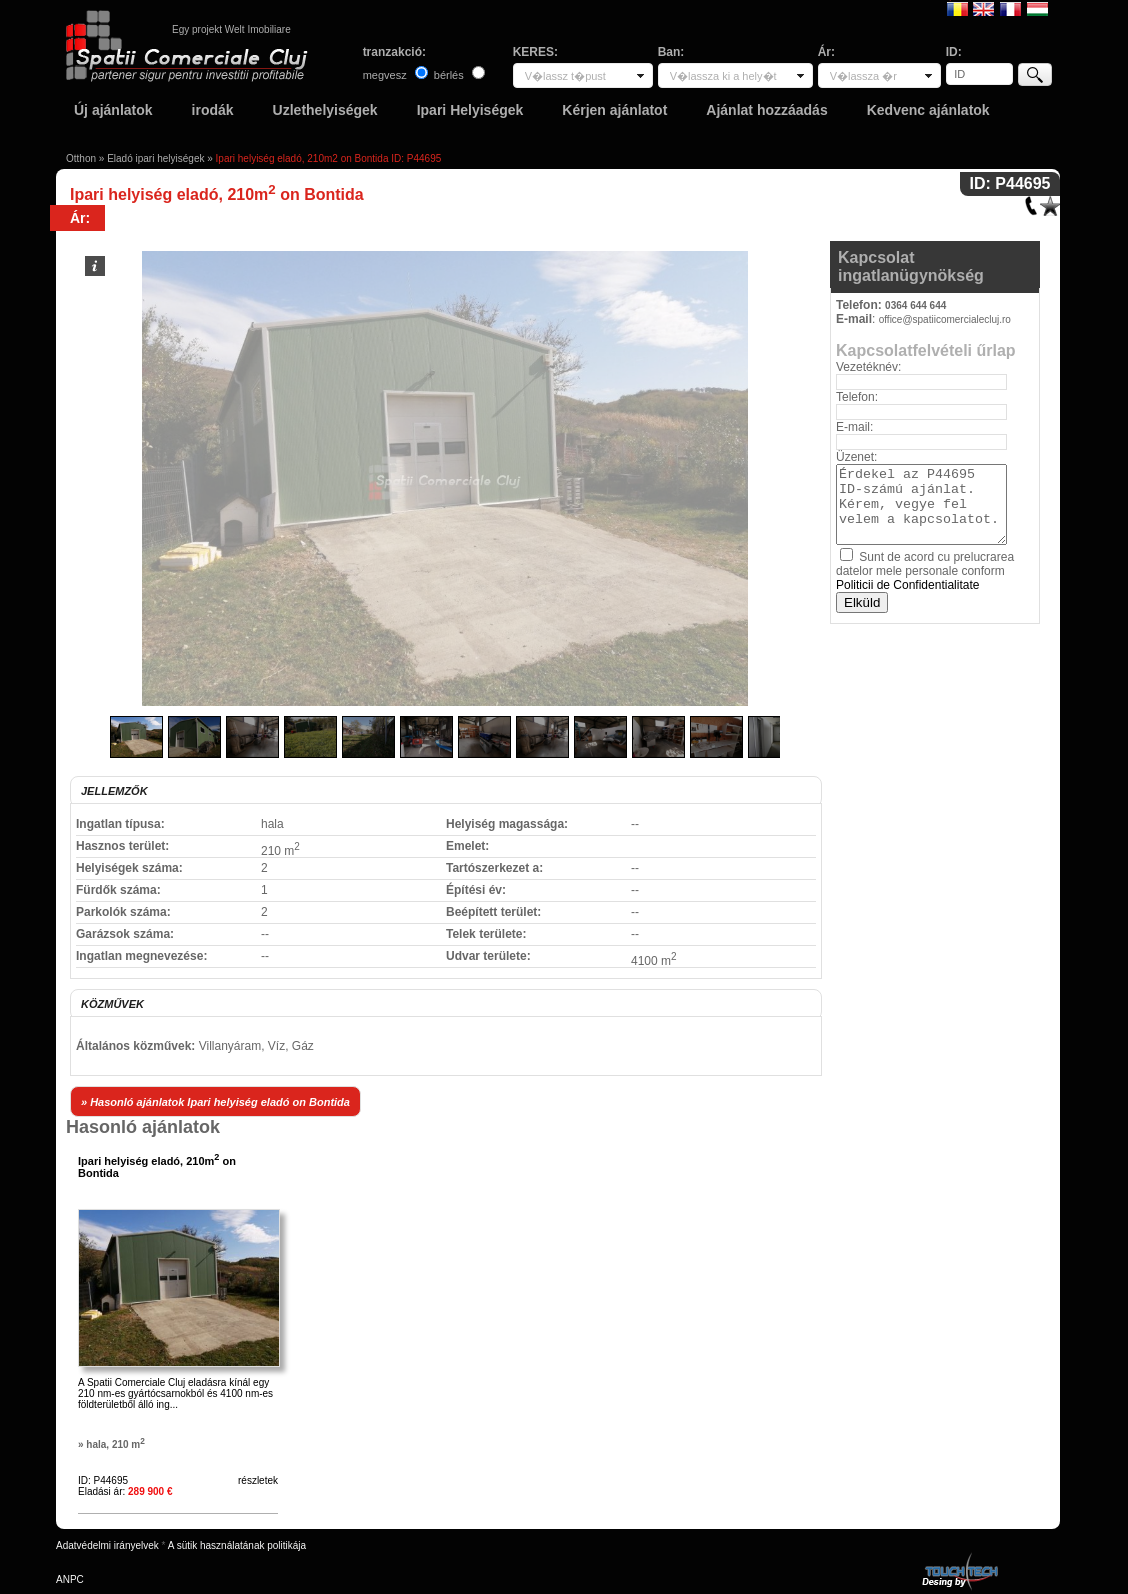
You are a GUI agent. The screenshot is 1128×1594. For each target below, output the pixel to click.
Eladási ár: (125, 1491)
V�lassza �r (863, 76)
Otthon (81, 158)
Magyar (1037, 8)
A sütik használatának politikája (237, 1545)
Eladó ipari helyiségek (155, 158)
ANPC (70, 1579)
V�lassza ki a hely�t (723, 76)
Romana (957, 8)
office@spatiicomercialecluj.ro (945, 319)
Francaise (1010, 8)
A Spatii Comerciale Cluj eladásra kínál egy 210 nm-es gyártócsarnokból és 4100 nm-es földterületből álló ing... (175, 1393)
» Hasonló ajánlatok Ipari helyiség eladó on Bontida (215, 1102)
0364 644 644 (915, 305)
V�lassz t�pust (565, 76)
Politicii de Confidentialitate (907, 585)
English (983, 8)
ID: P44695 (103, 1480)
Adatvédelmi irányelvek (107, 1545)
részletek (258, 1480)
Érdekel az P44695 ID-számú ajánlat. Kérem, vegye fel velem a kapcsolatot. (921, 504)
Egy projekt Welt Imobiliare (231, 29)
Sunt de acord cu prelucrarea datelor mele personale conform (925, 571)
